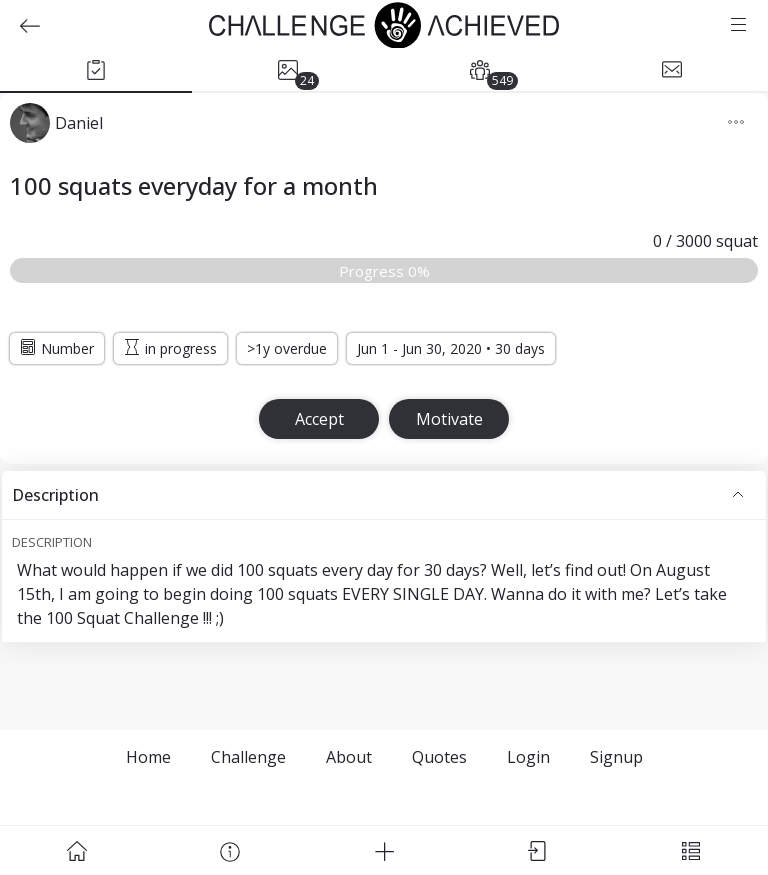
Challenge (248, 757)
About (349, 757)
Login (528, 757)
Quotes (439, 757)
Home (148, 757)
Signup (616, 757)
